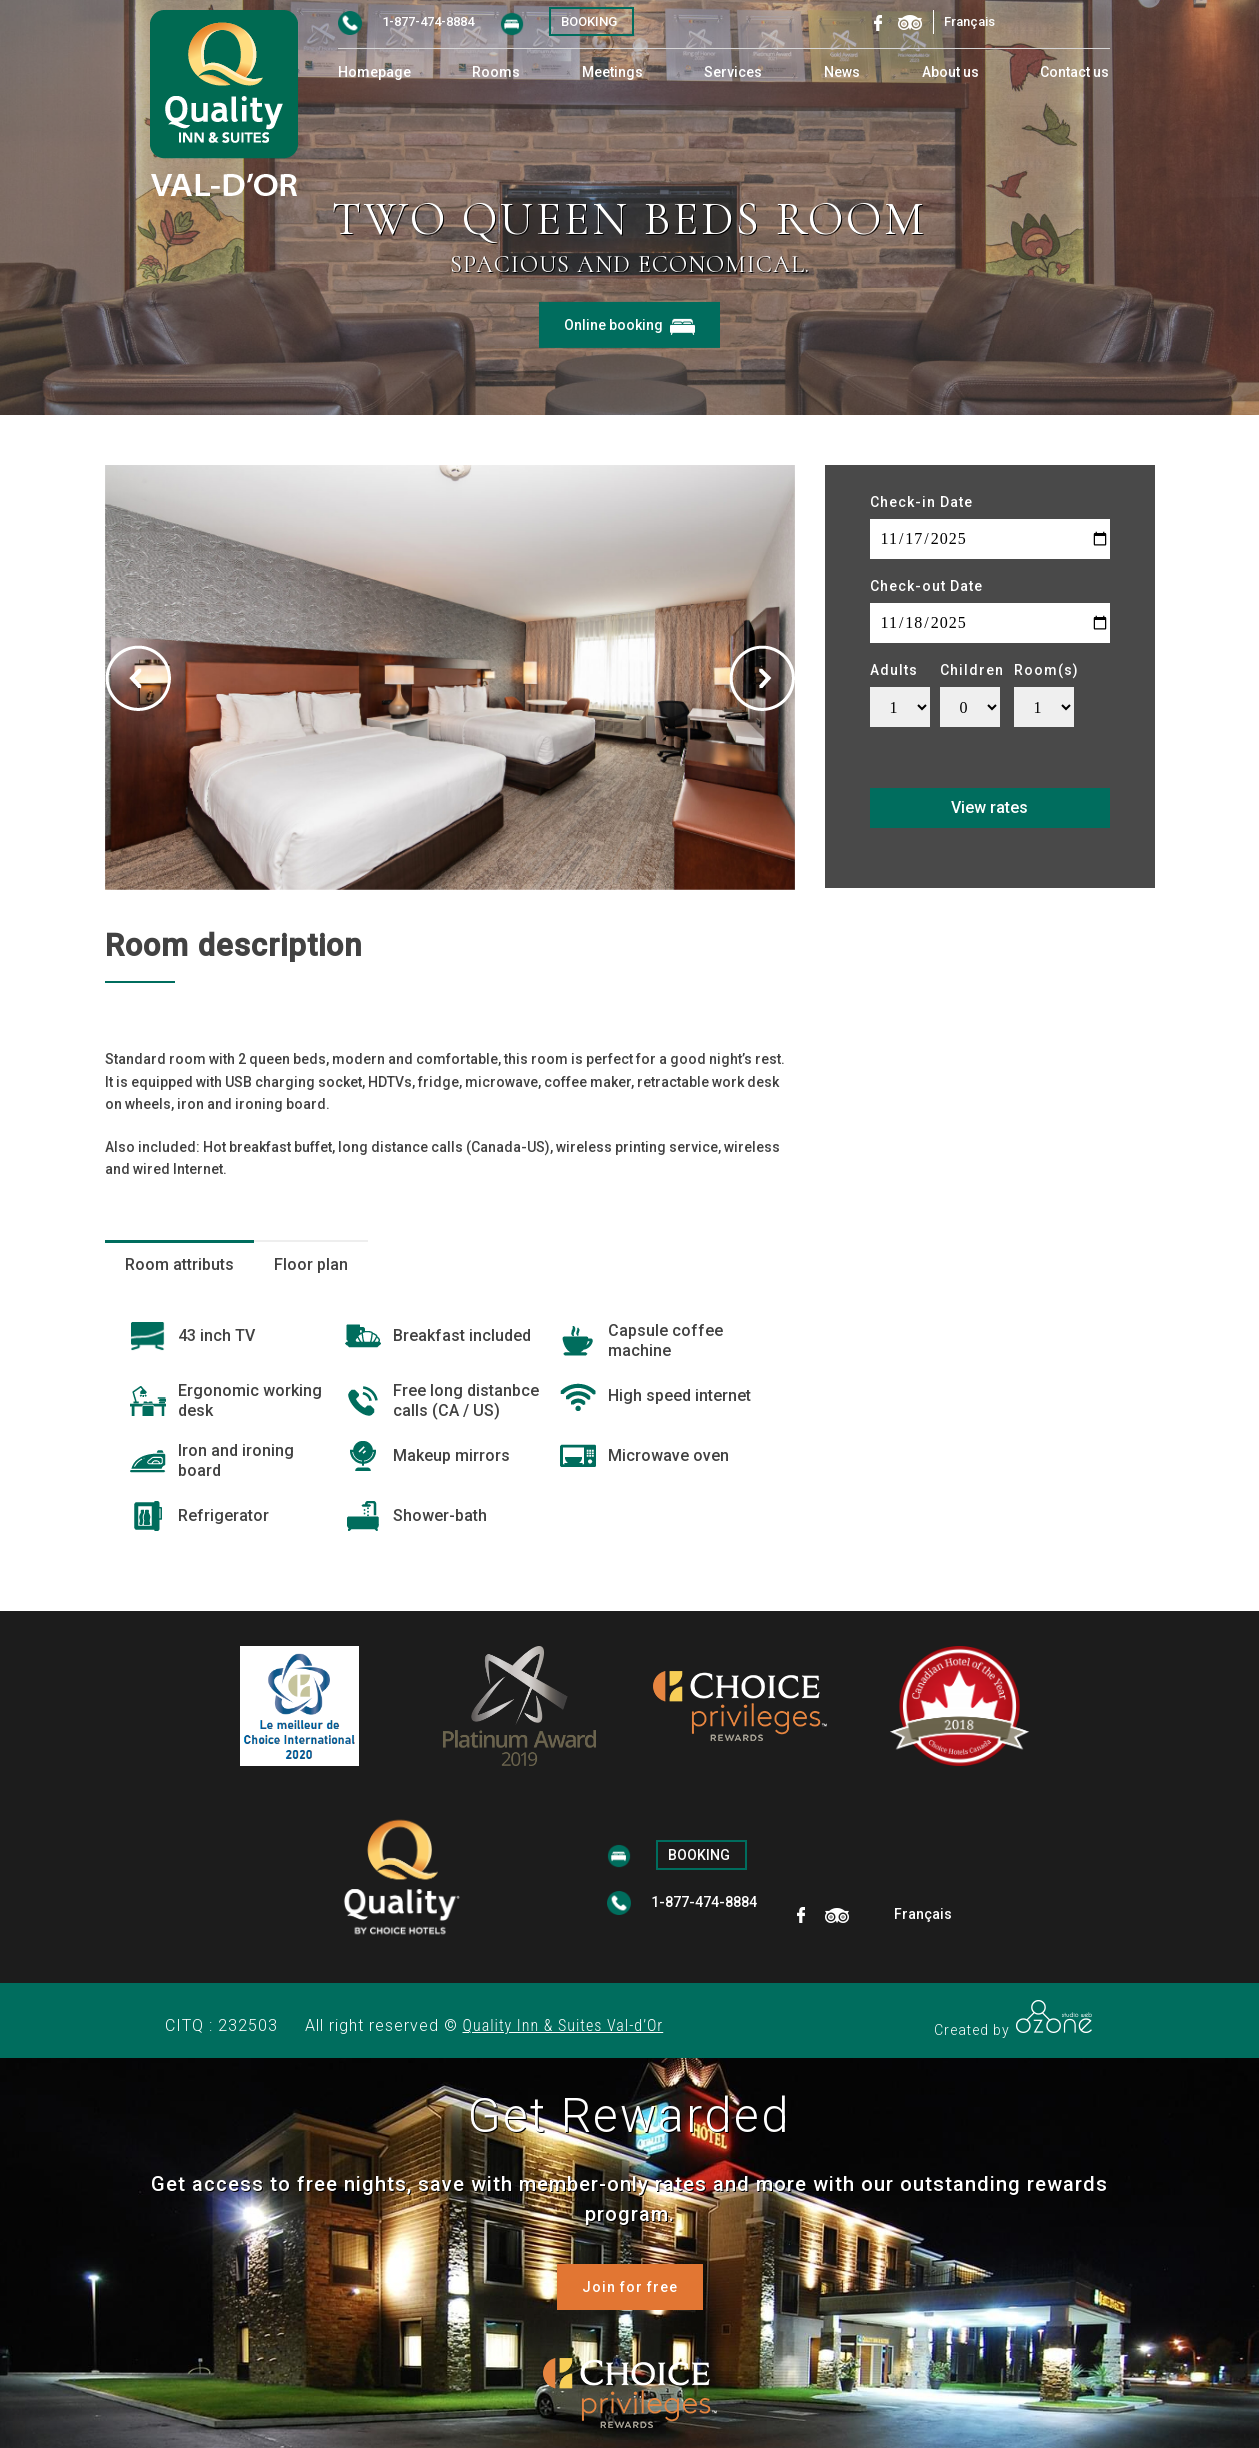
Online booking (629, 325)
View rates (989, 807)
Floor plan (311, 1264)
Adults (894, 670)
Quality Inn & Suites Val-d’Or (563, 2025)
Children (972, 670)
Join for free (630, 2287)
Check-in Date (921, 502)
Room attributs (179, 1264)
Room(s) (1046, 670)
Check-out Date (926, 586)
